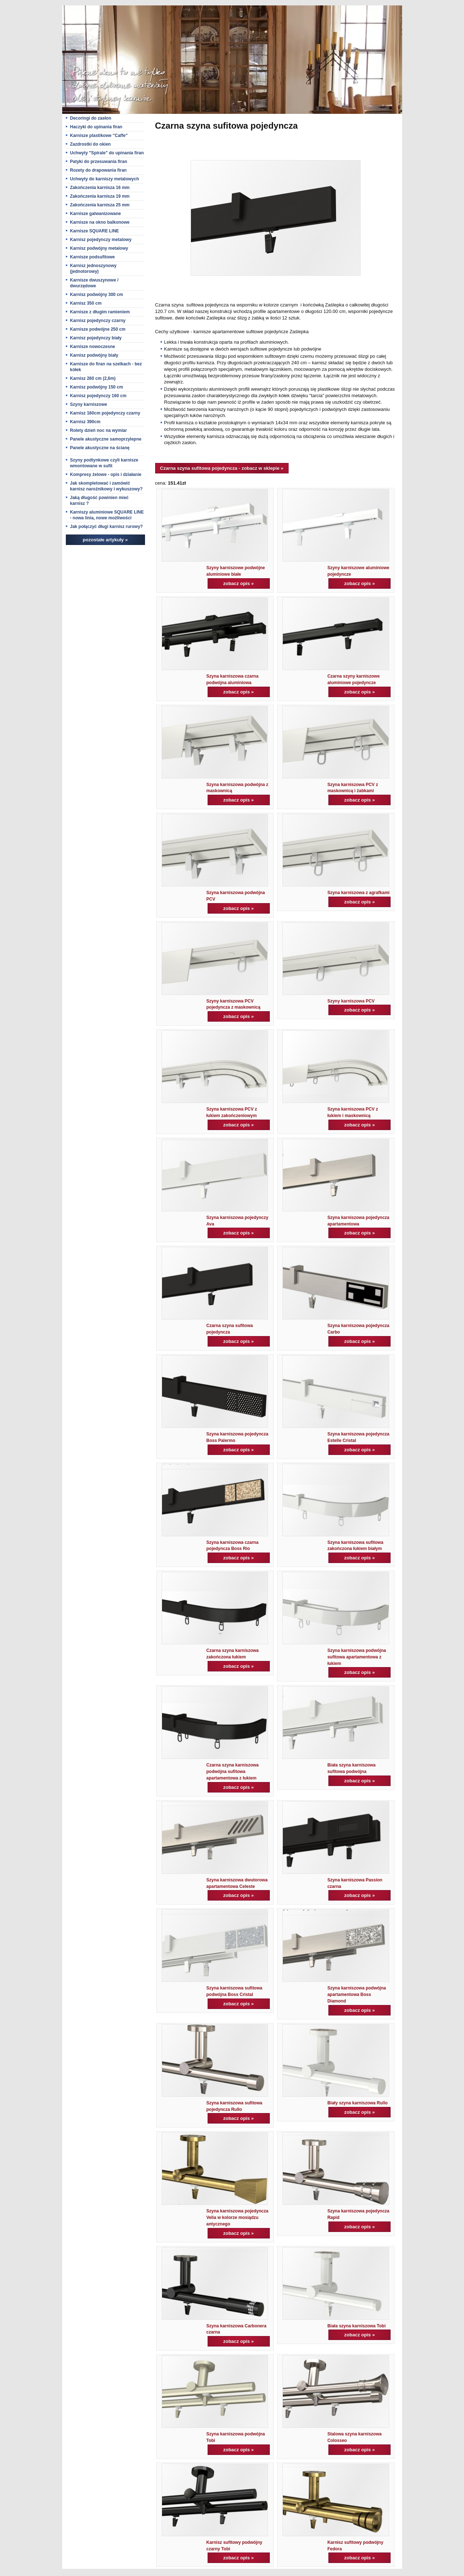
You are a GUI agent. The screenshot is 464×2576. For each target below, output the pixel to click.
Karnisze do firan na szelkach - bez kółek (106, 366)
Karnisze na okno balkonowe (100, 222)
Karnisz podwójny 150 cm (96, 387)
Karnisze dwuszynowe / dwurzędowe (94, 283)
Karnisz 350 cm (86, 303)
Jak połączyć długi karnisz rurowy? (106, 526)
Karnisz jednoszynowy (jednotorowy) (93, 268)
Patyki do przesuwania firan (98, 161)
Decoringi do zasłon (90, 118)
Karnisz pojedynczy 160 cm (98, 395)
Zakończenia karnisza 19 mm (100, 196)
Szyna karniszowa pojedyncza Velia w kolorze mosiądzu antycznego (237, 2217)
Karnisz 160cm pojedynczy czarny (105, 413)
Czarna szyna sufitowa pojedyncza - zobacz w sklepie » (222, 468)
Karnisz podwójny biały (94, 355)
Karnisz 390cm (85, 421)
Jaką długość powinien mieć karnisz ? (99, 500)
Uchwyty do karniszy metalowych (104, 178)
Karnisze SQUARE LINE (94, 230)
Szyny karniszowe (88, 404)
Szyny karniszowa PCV (351, 1001)
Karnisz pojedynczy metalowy (101, 239)
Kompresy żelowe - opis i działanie (105, 474)
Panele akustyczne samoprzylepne (105, 439)
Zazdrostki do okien (90, 144)
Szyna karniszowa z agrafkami (358, 892)
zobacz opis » (238, 583)
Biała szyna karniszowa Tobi (356, 2325)
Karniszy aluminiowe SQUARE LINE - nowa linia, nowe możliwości (107, 515)
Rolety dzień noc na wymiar (98, 430)
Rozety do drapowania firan (98, 170)
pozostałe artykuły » (105, 539)
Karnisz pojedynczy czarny (97, 320)
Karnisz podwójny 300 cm (96, 294)
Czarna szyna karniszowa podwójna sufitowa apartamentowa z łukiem (233, 1772)
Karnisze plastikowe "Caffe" (99, 135)
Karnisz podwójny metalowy (99, 248)
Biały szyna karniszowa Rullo (357, 2102)
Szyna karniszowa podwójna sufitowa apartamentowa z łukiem (356, 1657)
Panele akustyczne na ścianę (100, 447)
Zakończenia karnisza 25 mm (100, 204)
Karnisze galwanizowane (95, 213)
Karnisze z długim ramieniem (100, 311)
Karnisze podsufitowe (92, 256)
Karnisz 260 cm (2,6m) (93, 378)
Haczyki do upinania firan (96, 126)
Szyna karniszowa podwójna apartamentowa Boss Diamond (356, 1994)
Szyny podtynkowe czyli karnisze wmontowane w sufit (104, 463)
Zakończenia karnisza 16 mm (100, 187)
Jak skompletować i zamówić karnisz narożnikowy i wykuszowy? (106, 486)
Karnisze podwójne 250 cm (97, 329)
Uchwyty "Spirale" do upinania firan (107, 152)
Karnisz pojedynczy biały (96, 337)
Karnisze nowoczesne (92, 346)
